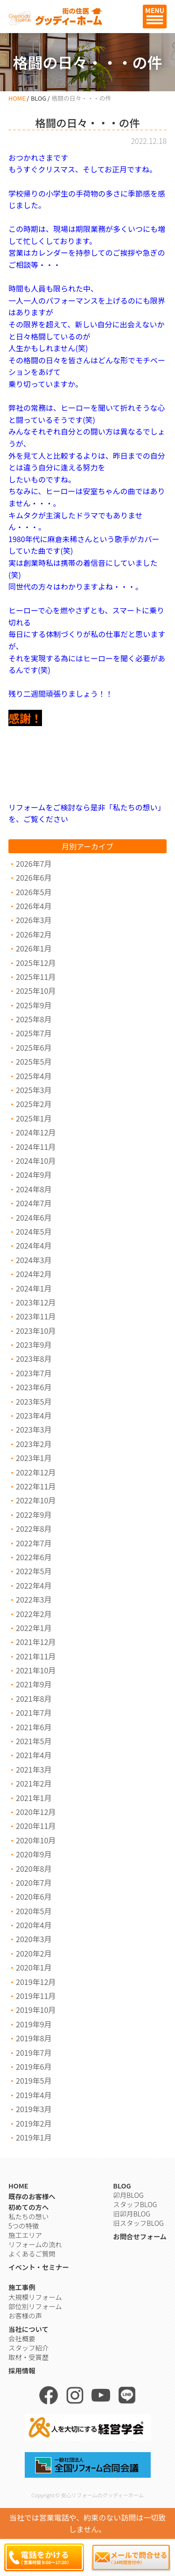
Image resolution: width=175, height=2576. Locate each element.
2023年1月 (33, 1457)
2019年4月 (33, 2094)
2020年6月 (33, 1896)
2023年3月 (33, 1429)
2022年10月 (36, 1500)
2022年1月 (33, 1627)
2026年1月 (33, 948)
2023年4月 (33, 1415)
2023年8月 (33, 1358)
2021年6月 (33, 1727)
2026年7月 (33, 863)
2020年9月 (33, 1854)
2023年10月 (36, 1330)
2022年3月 (33, 1599)
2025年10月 (36, 990)
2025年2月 (33, 1103)
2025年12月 (36, 962)
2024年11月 (36, 1146)
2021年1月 (33, 1797)
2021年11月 (36, 1656)
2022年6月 (33, 1557)
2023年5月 (33, 1401)
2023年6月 (33, 1387)
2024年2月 (33, 1273)
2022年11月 (36, 1486)
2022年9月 (33, 1514)
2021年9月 (33, 1684)
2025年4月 (33, 1075)
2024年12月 (36, 1132)
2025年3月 (33, 1089)
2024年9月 (33, 1174)
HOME (17, 98)
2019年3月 (33, 2108)
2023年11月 (36, 1316)
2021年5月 (33, 1741)
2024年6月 (33, 1217)
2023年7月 (33, 1373)
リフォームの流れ (35, 2244)
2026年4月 (33, 905)
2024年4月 (33, 1245)
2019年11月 (36, 1995)
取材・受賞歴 (28, 2357)
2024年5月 (33, 1231)
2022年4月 (33, 1585)
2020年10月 (36, 1840)
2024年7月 (33, 1203)
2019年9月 (33, 2024)
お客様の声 (25, 2315)
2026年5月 (33, 891)
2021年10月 (36, 1670)
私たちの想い (28, 2216)
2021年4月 (33, 1754)
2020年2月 (33, 1953)
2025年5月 (33, 1061)
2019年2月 (33, 2123)
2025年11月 (36, 976)
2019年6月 (33, 2066)
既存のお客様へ (32, 2196)
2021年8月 (33, 1698)
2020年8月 (33, 1868)
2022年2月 (33, 1613)
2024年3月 (33, 1259)
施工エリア (25, 2235)
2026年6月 (33, 877)
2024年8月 (33, 1189)
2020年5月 (33, 1911)
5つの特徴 (23, 2225)
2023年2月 (33, 1443)
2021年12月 (36, 1641)
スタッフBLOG (135, 2204)
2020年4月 (33, 1924)
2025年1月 (33, 1118)
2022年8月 (33, 1528)
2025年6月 (33, 1047)
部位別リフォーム (35, 2306)
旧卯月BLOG (131, 2213)
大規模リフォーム (35, 2297)
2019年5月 (33, 2080)
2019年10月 (36, 2009)
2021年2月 (33, 1783)
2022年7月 (33, 1543)
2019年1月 (33, 2137)
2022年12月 (36, 1472)
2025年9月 (33, 1005)
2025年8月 (33, 1019)
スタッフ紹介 (28, 2347)
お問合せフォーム (140, 2236)
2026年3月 (33, 919)
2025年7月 (33, 1033)
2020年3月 (33, 1938)
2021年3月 (33, 1769)
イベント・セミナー (38, 2267)
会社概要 (21, 2338)
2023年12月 (36, 1302)
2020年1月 (33, 1967)
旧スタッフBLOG (138, 2223)
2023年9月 (33, 1344)
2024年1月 (33, 1288)
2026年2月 (33, 934)
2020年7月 (33, 1882)
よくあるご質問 (32, 2253)
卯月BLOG (128, 2195)
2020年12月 (36, 1811)
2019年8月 (33, 2038)
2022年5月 (33, 1571)
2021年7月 (33, 1712)
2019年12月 (36, 1981)
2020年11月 (36, 1825)
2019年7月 (33, 2052)
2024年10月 (36, 1160)
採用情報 (21, 2370)
